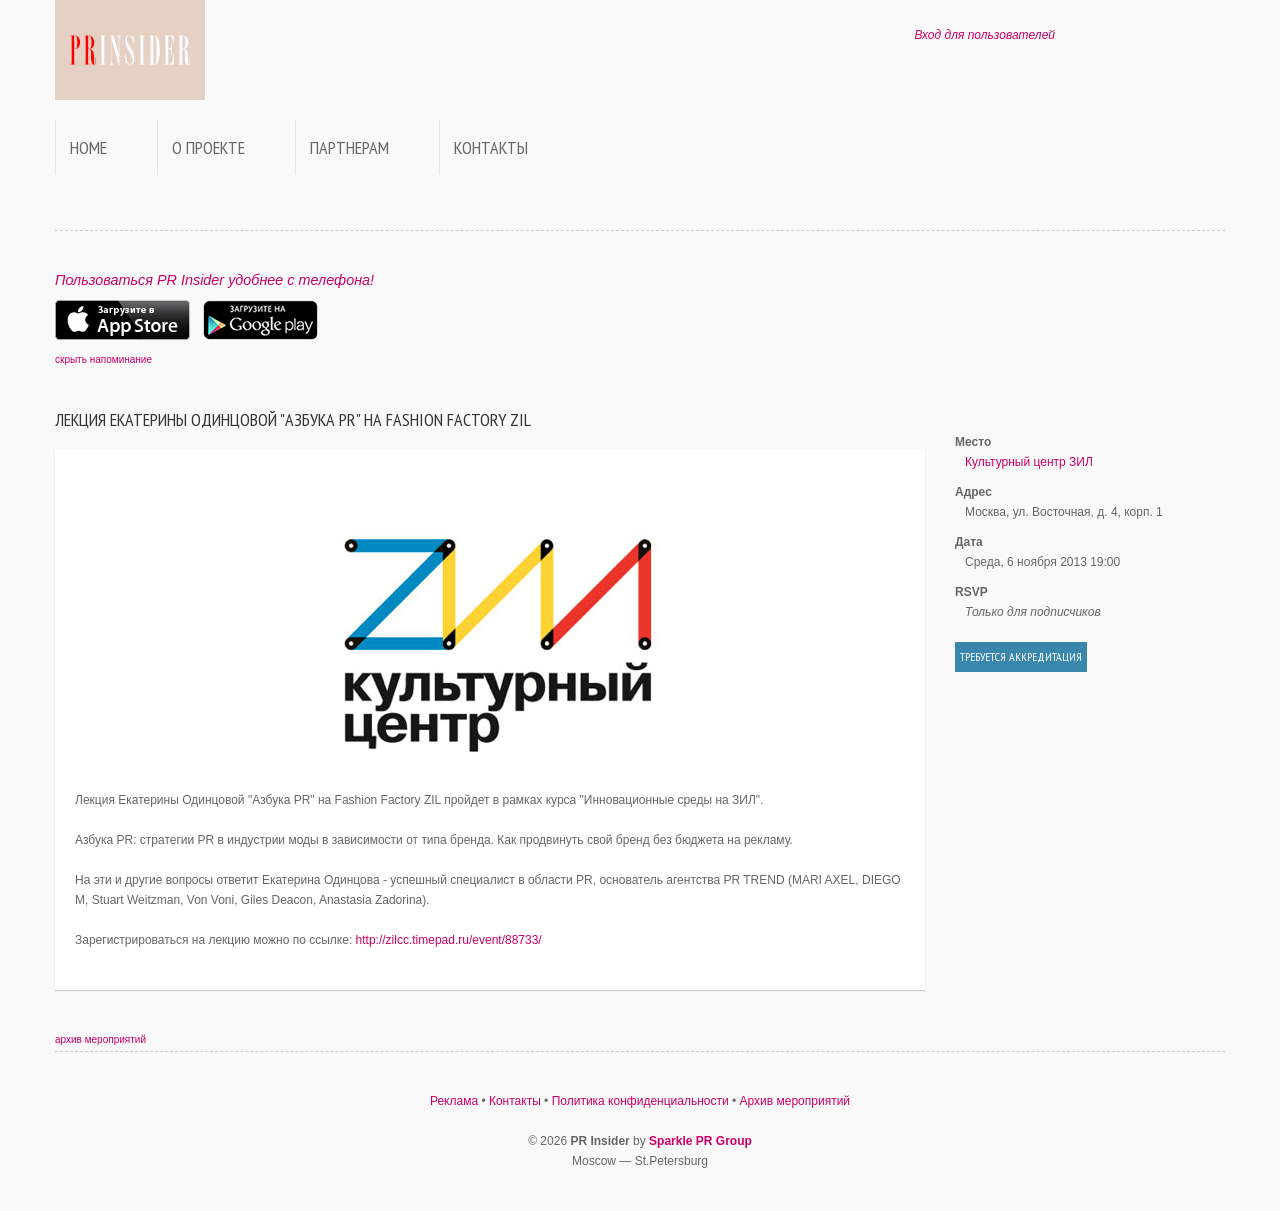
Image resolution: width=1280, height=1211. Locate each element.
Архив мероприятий (795, 1101)
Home (88, 147)
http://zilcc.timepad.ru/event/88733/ (449, 940)
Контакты (491, 147)
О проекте (208, 147)
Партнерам (349, 147)
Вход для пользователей (984, 35)
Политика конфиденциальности (640, 1101)
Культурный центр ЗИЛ (1029, 462)
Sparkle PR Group (700, 1141)
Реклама (454, 1101)
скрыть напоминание (103, 359)
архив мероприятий (100, 1039)
